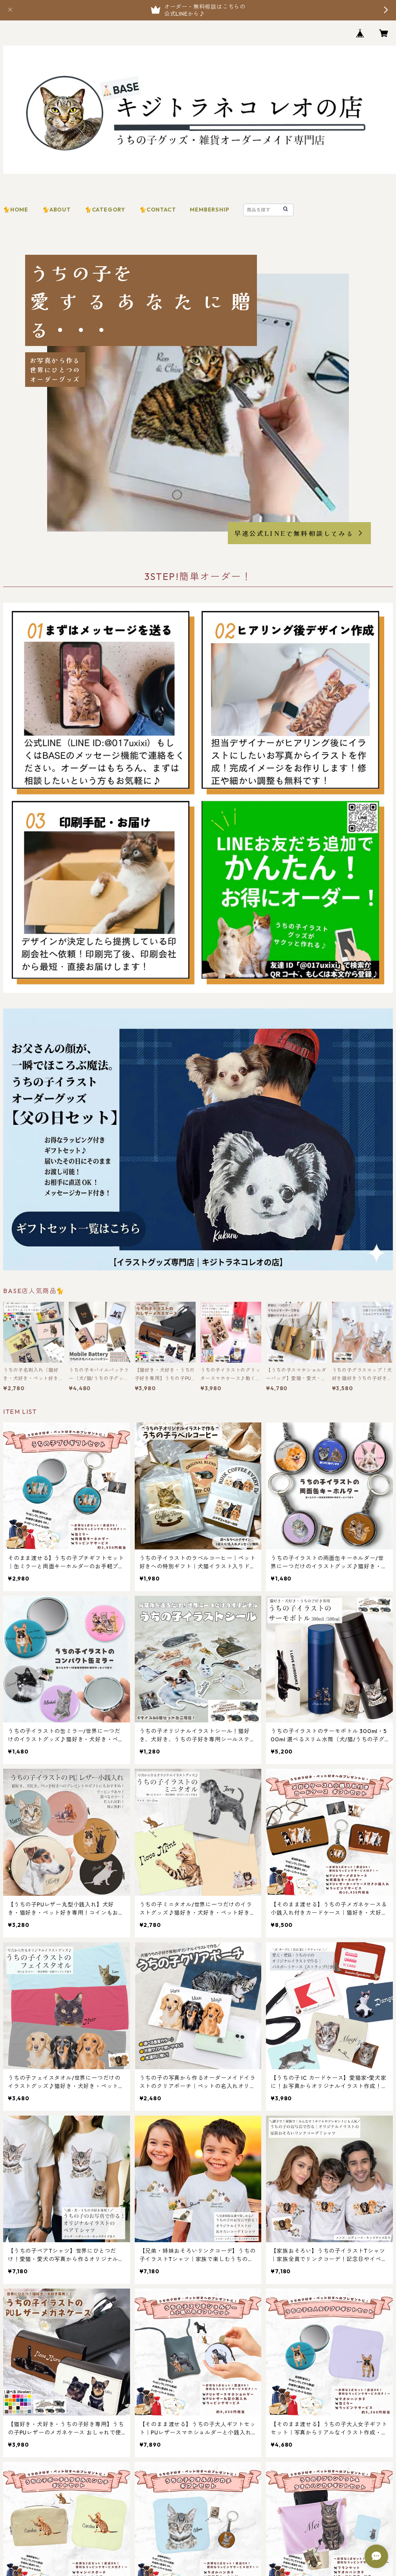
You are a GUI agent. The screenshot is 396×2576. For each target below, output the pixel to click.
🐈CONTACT (157, 209)
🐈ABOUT (56, 209)
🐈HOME (15, 209)
